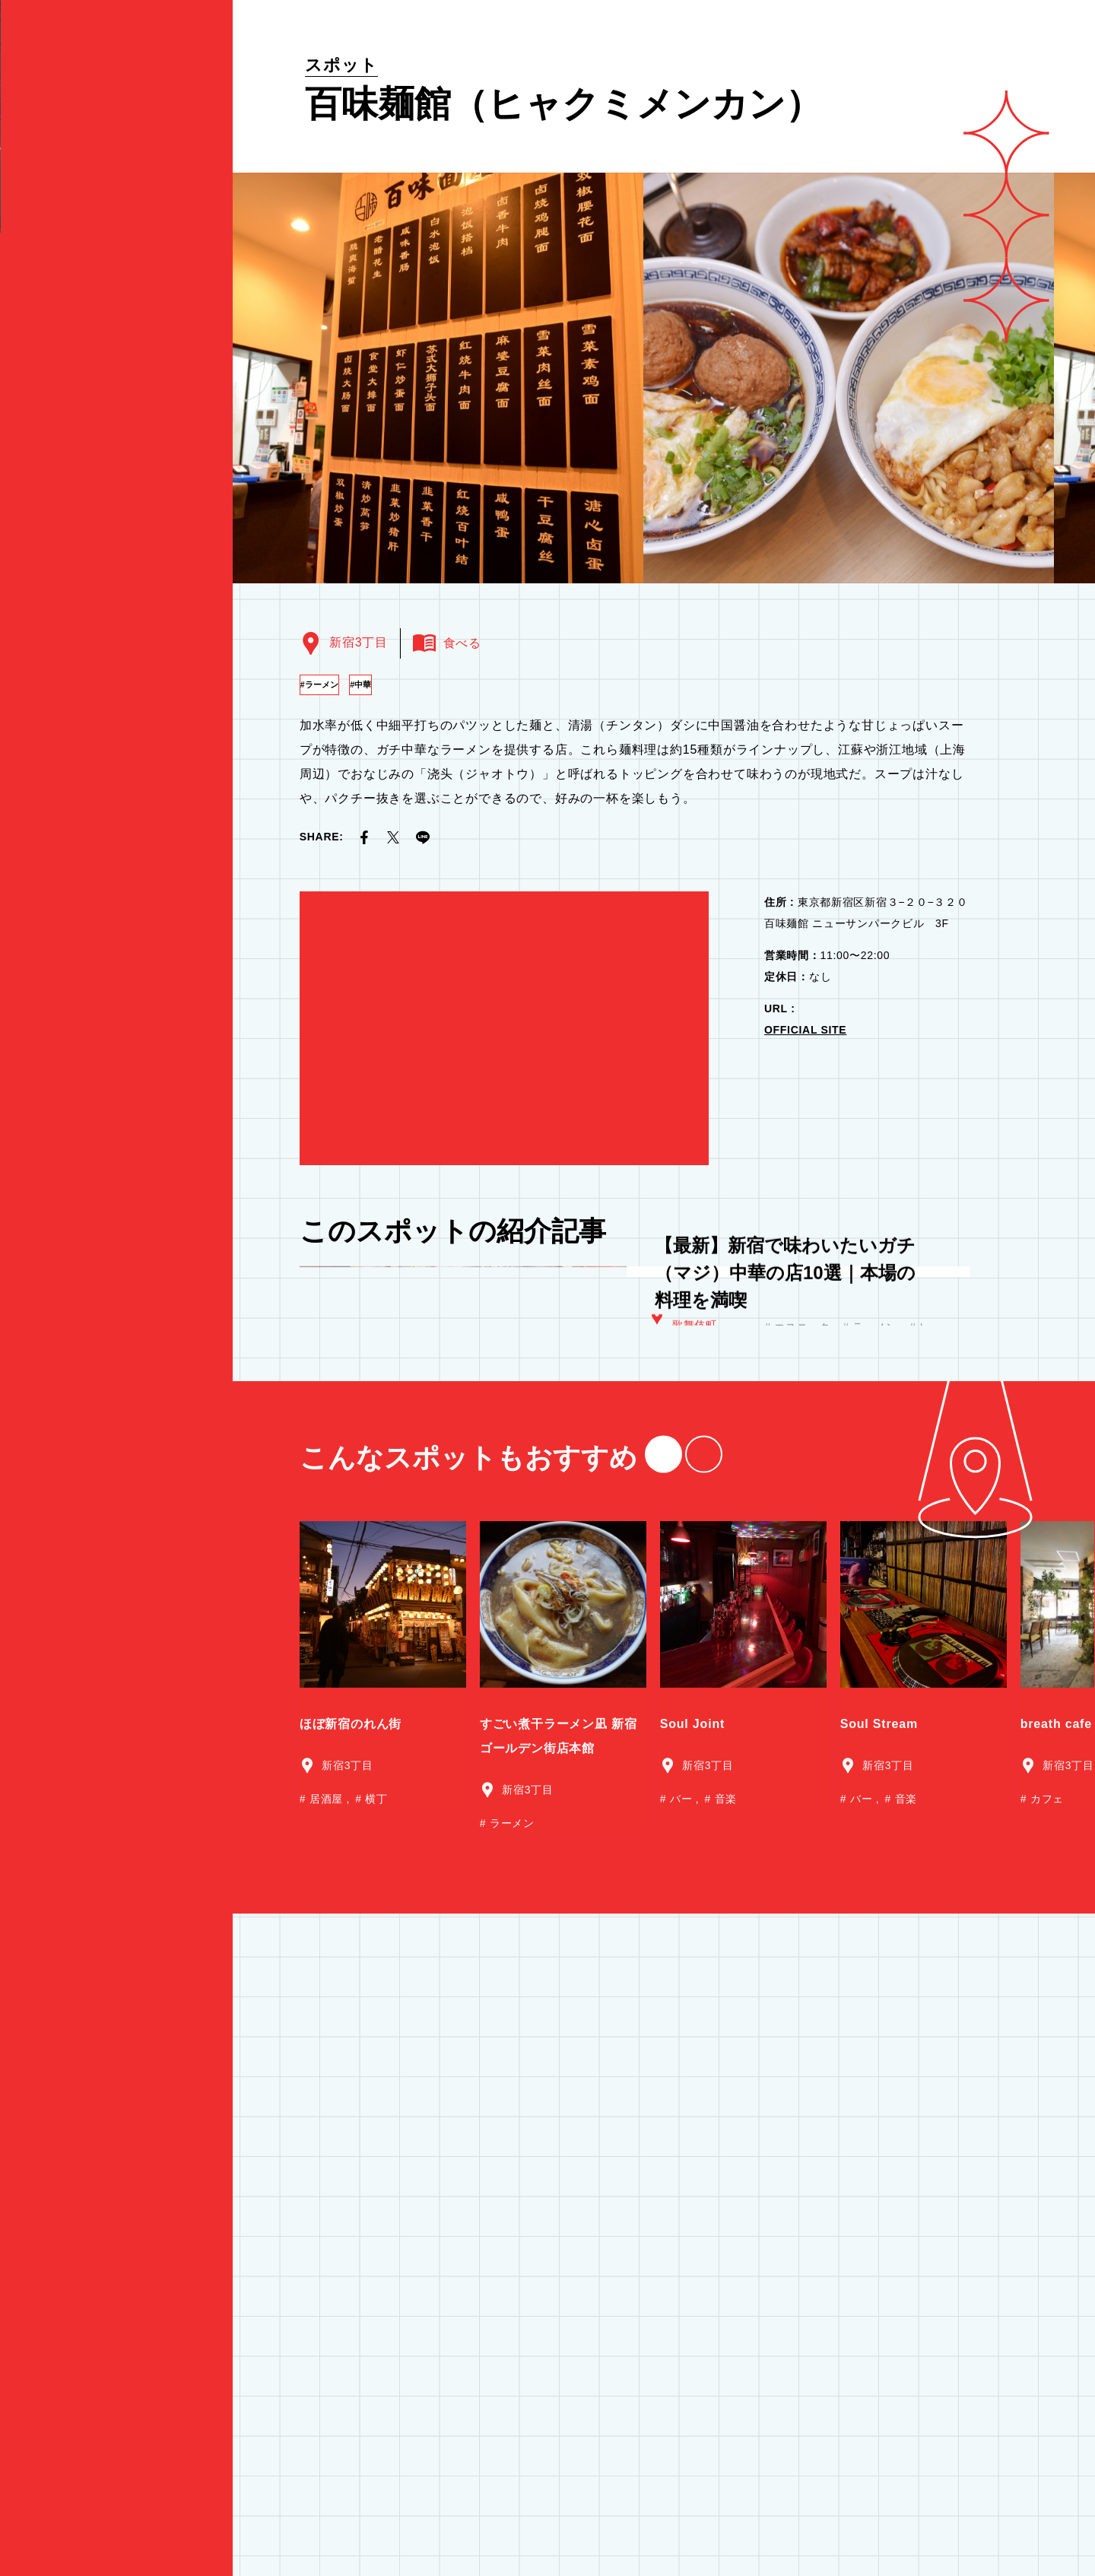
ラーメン (335, 684)
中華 (403, 684)
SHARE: (322, 837)
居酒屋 (892, 1430)
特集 (115, 1911)
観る (115, 1976)
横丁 (375, 2018)
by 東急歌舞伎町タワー (85, 274)
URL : (779, 1008)
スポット (341, 65)
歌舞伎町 (694, 1437)
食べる (116, 2004)
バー (681, 2018)
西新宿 (689, 1453)
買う (115, 2059)
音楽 (724, 2018)
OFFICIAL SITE (805, 1030)
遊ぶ (115, 2032)
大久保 (689, 1405)
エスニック (802, 1408)
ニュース (53, 2091)
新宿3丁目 (358, 642)
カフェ (1045, 2018)
